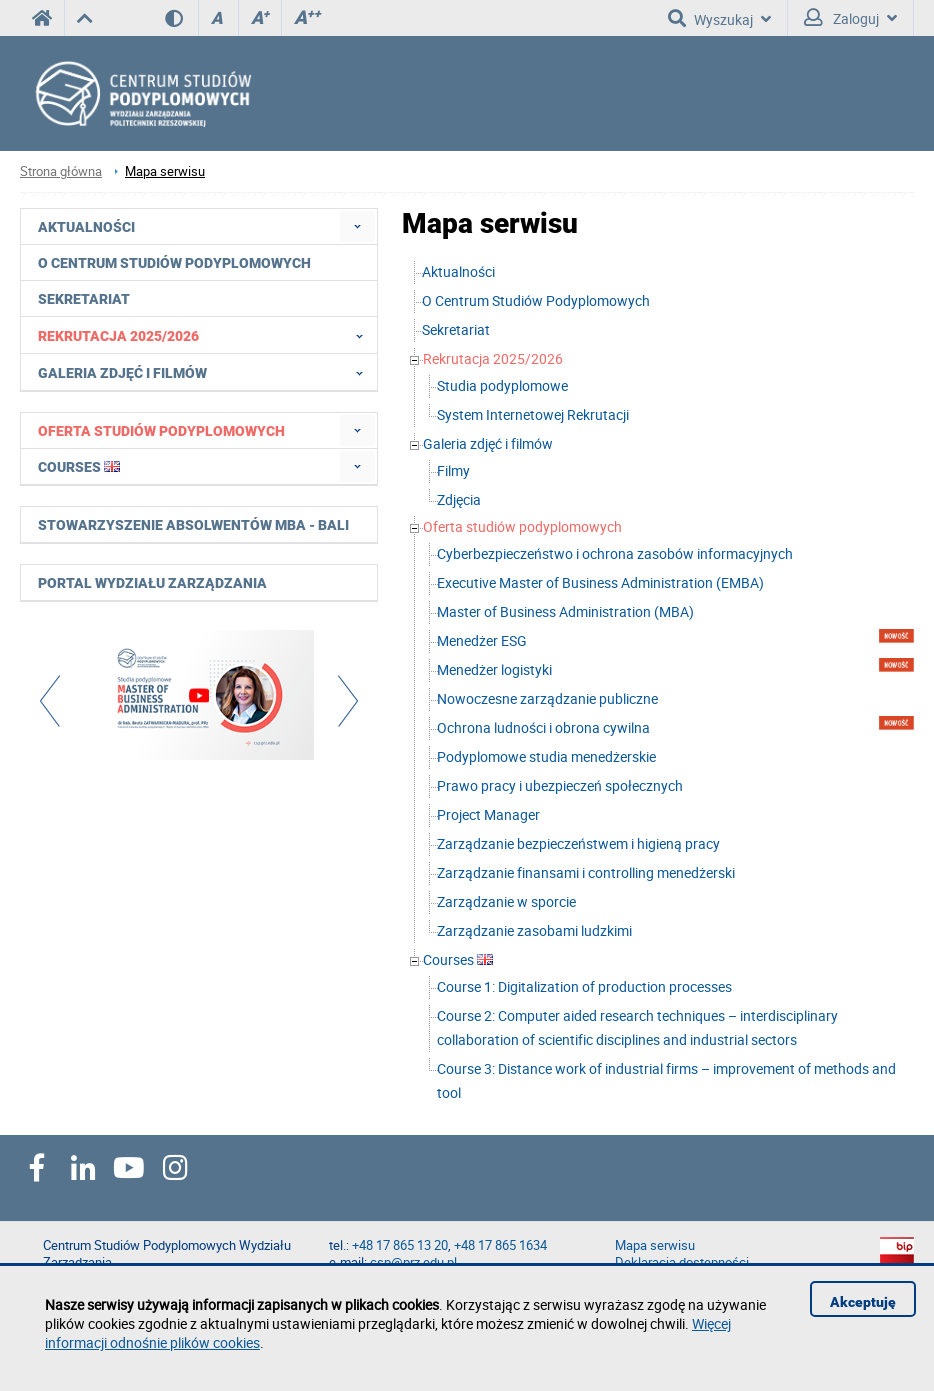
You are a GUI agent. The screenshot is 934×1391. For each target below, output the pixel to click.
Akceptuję (863, 1302)
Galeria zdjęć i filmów (488, 443)
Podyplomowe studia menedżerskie (546, 756)
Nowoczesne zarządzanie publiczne (547, 698)
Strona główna (61, 171)
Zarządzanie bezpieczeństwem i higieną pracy (578, 843)
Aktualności (458, 271)
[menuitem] (357, 226)
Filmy (453, 470)
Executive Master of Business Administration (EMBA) (600, 582)
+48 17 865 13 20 (400, 1245)
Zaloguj (850, 18)
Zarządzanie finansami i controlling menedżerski (586, 872)
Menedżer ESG (482, 640)
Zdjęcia (459, 499)
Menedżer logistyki (494, 669)
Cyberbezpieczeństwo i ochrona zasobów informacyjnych (615, 553)
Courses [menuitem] (79, 467)
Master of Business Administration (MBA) (565, 611)
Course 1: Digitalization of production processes (584, 986)
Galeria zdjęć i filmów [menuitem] (206, 372)
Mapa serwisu (165, 171)
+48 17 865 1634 (500, 1245)
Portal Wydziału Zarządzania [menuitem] (152, 583)
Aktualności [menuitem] (86, 227)
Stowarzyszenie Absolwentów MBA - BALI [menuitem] (193, 525)
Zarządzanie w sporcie (506, 901)
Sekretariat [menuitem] (84, 299)
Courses (458, 959)
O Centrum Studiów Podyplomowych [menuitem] (174, 263)
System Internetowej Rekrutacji (533, 414)
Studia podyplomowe (502, 385)
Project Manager (488, 814)
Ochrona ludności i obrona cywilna (543, 727)
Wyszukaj (719, 18)
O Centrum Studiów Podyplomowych (536, 300)
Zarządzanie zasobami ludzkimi (534, 930)
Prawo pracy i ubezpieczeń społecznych (560, 785)
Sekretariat (456, 329)
